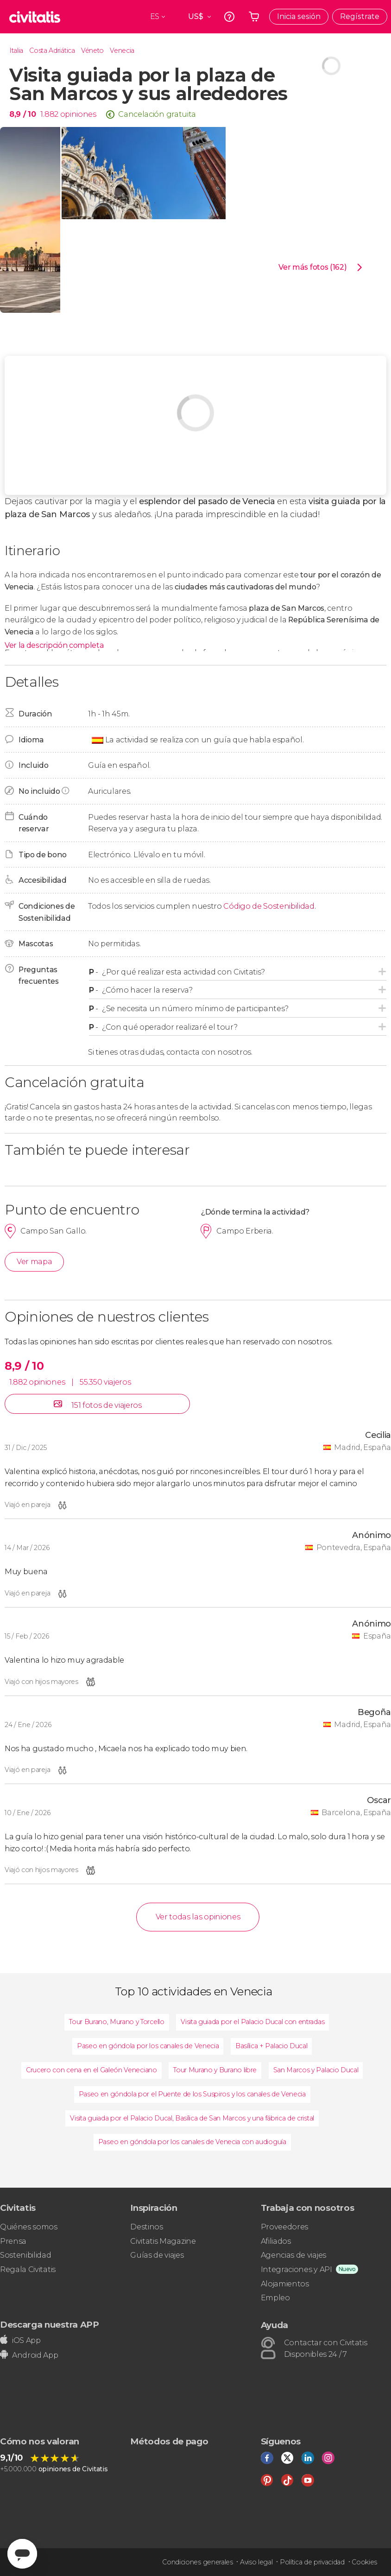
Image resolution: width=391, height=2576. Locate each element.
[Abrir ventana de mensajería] (22, 2554)
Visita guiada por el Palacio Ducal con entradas (252, 2022)
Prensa (13, 2241)
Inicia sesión (299, 16)
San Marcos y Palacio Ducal (316, 2070)
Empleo (275, 2297)
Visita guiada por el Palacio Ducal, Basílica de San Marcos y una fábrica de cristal (192, 2118)
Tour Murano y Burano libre (215, 2070)
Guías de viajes (156, 2255)
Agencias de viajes (293, 2255)
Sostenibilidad (25, 2255)
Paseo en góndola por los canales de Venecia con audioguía (192, 2142)
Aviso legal (256, 2562)
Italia (16, 50)
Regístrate (359, 16)
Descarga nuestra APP (49, 2324)
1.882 (49, 114)
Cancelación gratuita (157, 114)
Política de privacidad (312, 2562)
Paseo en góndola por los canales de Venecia (148, 2046)
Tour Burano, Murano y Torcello (116, 2022)
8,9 (22, 114)
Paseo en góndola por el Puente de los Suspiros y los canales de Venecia (192, 2094)
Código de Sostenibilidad (268, 906)
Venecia (122, 50)
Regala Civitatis (28, 2269)
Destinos (146, 2226)
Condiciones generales (197, 2562)
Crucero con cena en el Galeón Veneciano (91, 2070)
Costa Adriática (52, 50)
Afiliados (276, 2241)
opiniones (78, 114)
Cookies (364, 2562)
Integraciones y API (296, 2269)
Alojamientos (285, 2283)
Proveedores (284, 2226)
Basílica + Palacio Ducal (271, 2046)
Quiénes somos (28, 2226)
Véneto (92, 50)
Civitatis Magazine (163, 2241)
